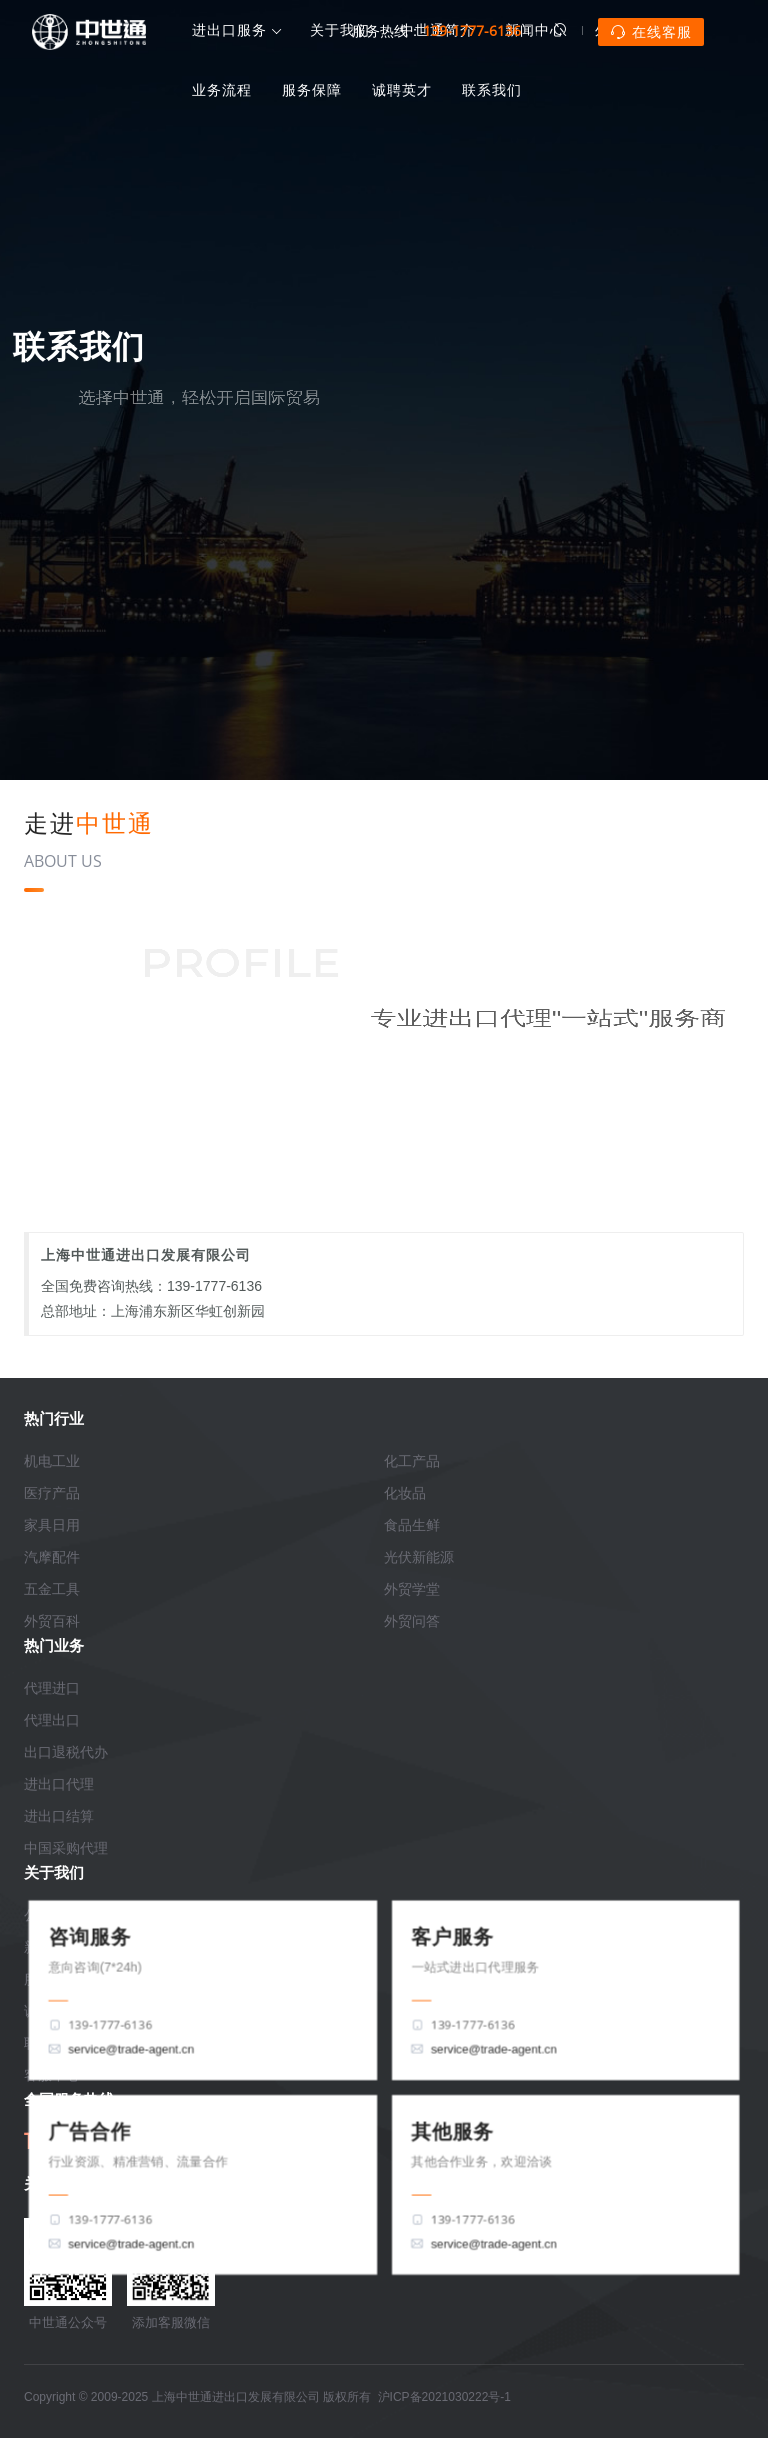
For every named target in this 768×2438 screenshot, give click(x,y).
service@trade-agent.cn (128, 2049)
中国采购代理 (66, 1848)
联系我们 (492, 90)
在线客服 (651, 32)
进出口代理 (59, 1784)
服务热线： (437, 30)
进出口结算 (59, 1816)
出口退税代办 (66, 1752)
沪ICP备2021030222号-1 (444, 2397)
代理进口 (52, 1688)
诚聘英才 (402, 90)
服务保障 (312, 90)
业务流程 (222, 90)
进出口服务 (229, 31)
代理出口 (52, 1720)
